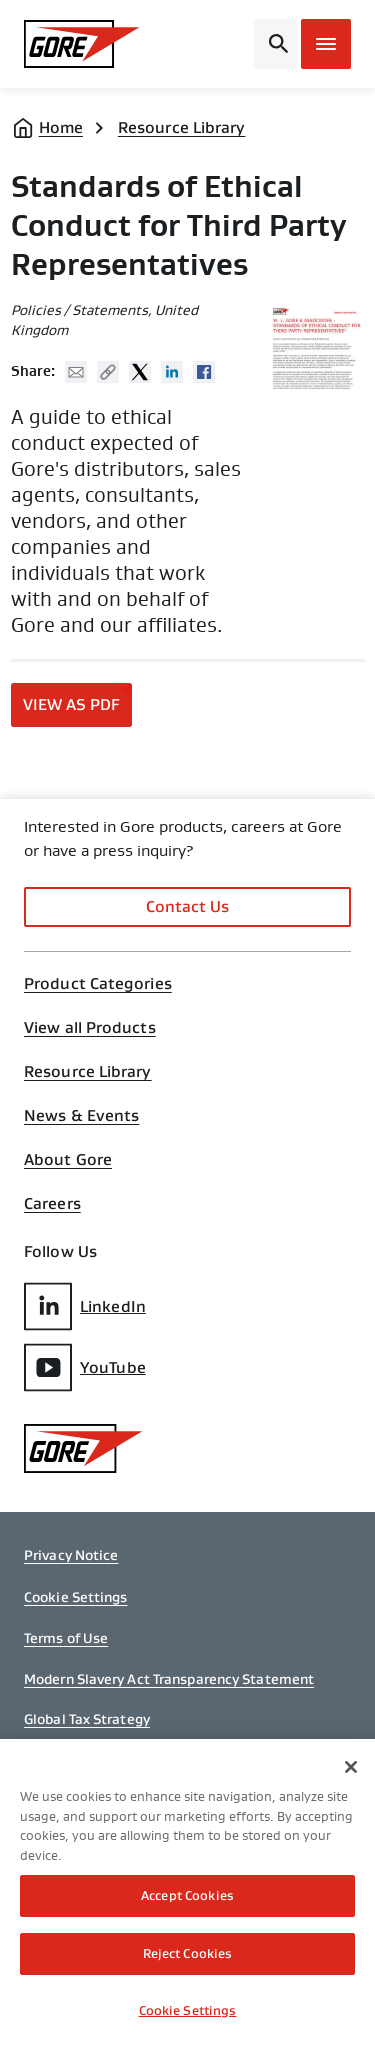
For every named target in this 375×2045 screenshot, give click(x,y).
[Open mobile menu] (326, 44)
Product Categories (98, 984)
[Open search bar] (275, 44)
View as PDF (71, 704)
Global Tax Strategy (87, 1719)
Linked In (172, 372)
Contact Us (188, 906)
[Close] (351, 1772)
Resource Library (182, 127)
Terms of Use (66, 1638)
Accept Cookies (187, 1900)
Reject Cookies (188, 1958)
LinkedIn (85, 1306)
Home (61, 127)
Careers (52, 1204)
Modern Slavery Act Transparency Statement (169, 1679)
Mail (76, 372)
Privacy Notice (71, 1555)
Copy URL (108, 372)
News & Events (81, 1116)
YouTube (85, 1367)
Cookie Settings (76, 1597)
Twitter (140, 372)
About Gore (68, 1160)
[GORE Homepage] (82, 44)
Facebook (204, 372)
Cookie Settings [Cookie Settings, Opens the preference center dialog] (188, 2015)
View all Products (90, 1028)
